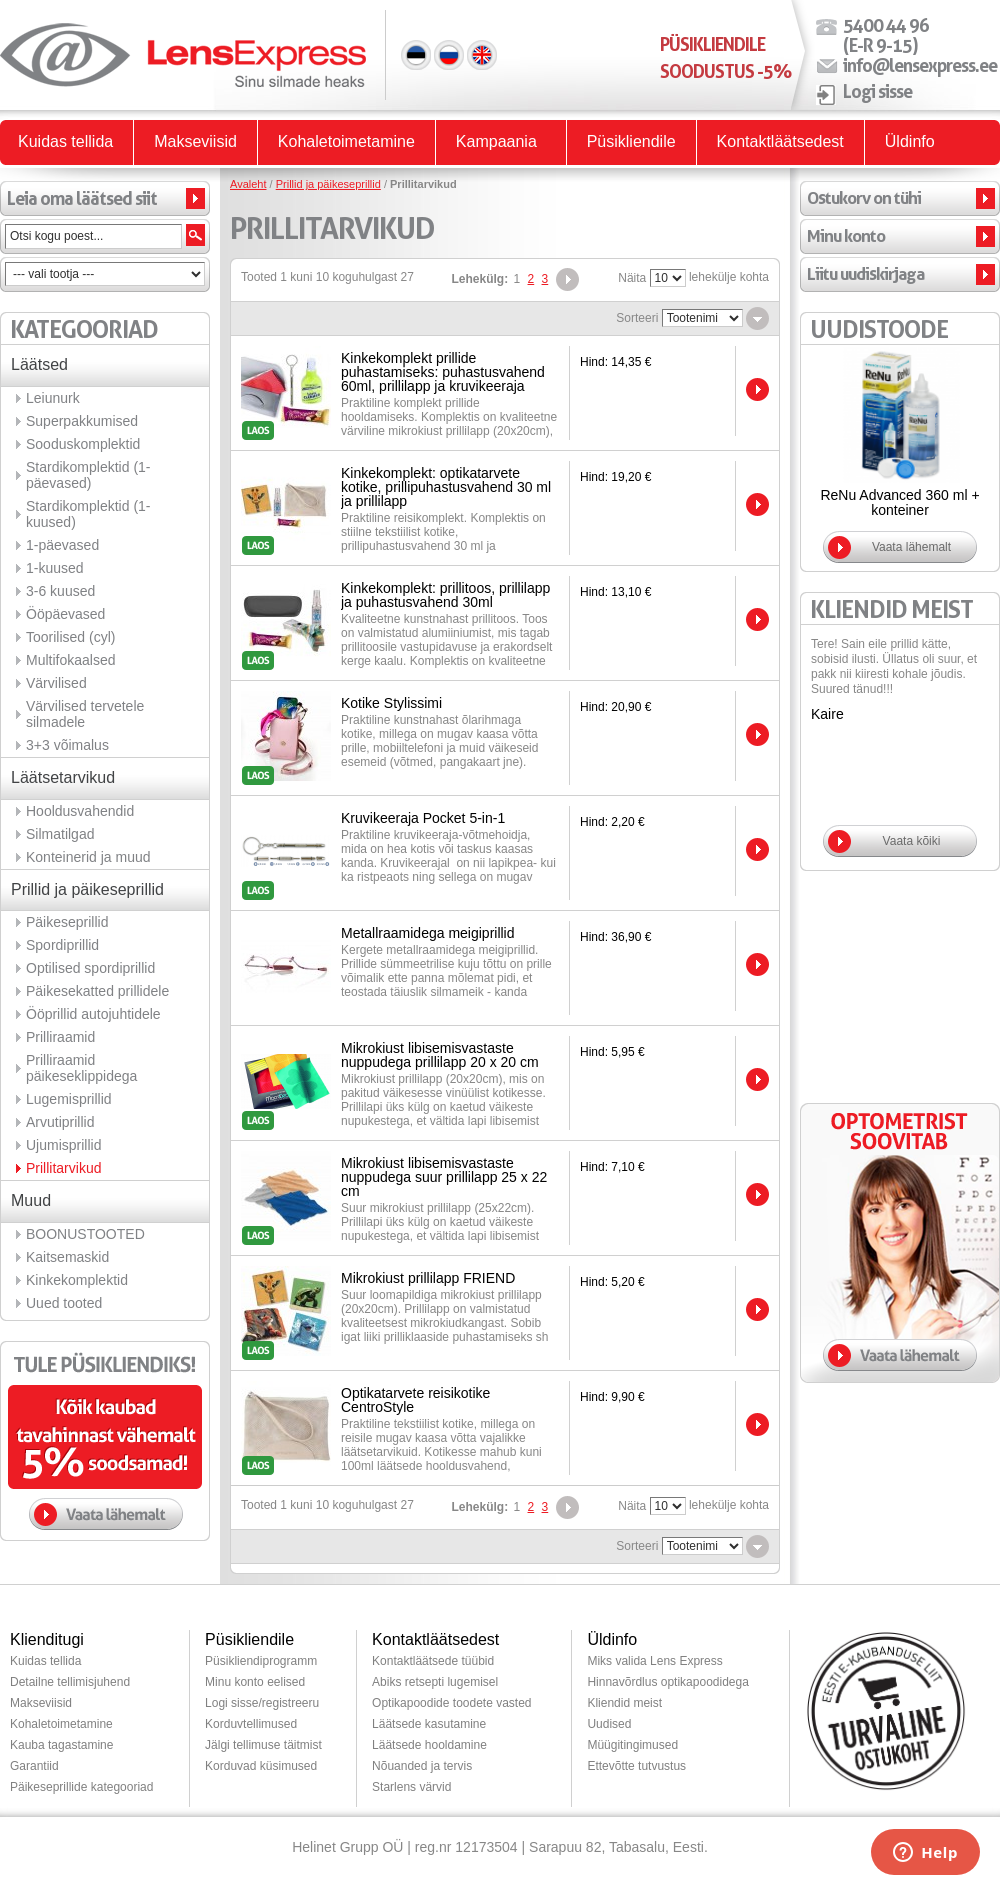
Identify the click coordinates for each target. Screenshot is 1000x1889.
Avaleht (248, 184)
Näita (632, 278)
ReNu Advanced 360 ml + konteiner (899, 502)
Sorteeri (637, 318)
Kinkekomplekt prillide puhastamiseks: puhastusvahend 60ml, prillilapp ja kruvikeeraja (443, 372)
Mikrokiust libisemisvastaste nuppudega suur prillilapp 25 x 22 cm (444, 1177)
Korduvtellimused (251, 1724)
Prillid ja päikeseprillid (328, 184)
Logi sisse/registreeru (262, 1703)
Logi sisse (877, 91)
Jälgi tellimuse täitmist (263, 1745)
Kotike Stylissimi (391, 703)
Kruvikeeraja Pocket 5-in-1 (423, 818)
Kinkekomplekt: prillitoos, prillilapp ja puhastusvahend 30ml (445, 595)
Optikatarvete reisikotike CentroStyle (415, 1400)
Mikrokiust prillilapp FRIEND (428, 1278)
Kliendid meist (624, 1703)
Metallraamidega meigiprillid (428, 933)
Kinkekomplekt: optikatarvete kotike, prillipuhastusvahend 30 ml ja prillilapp (446, 487)
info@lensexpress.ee (920, 65)
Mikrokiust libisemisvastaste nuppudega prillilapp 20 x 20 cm (440, 1055)
